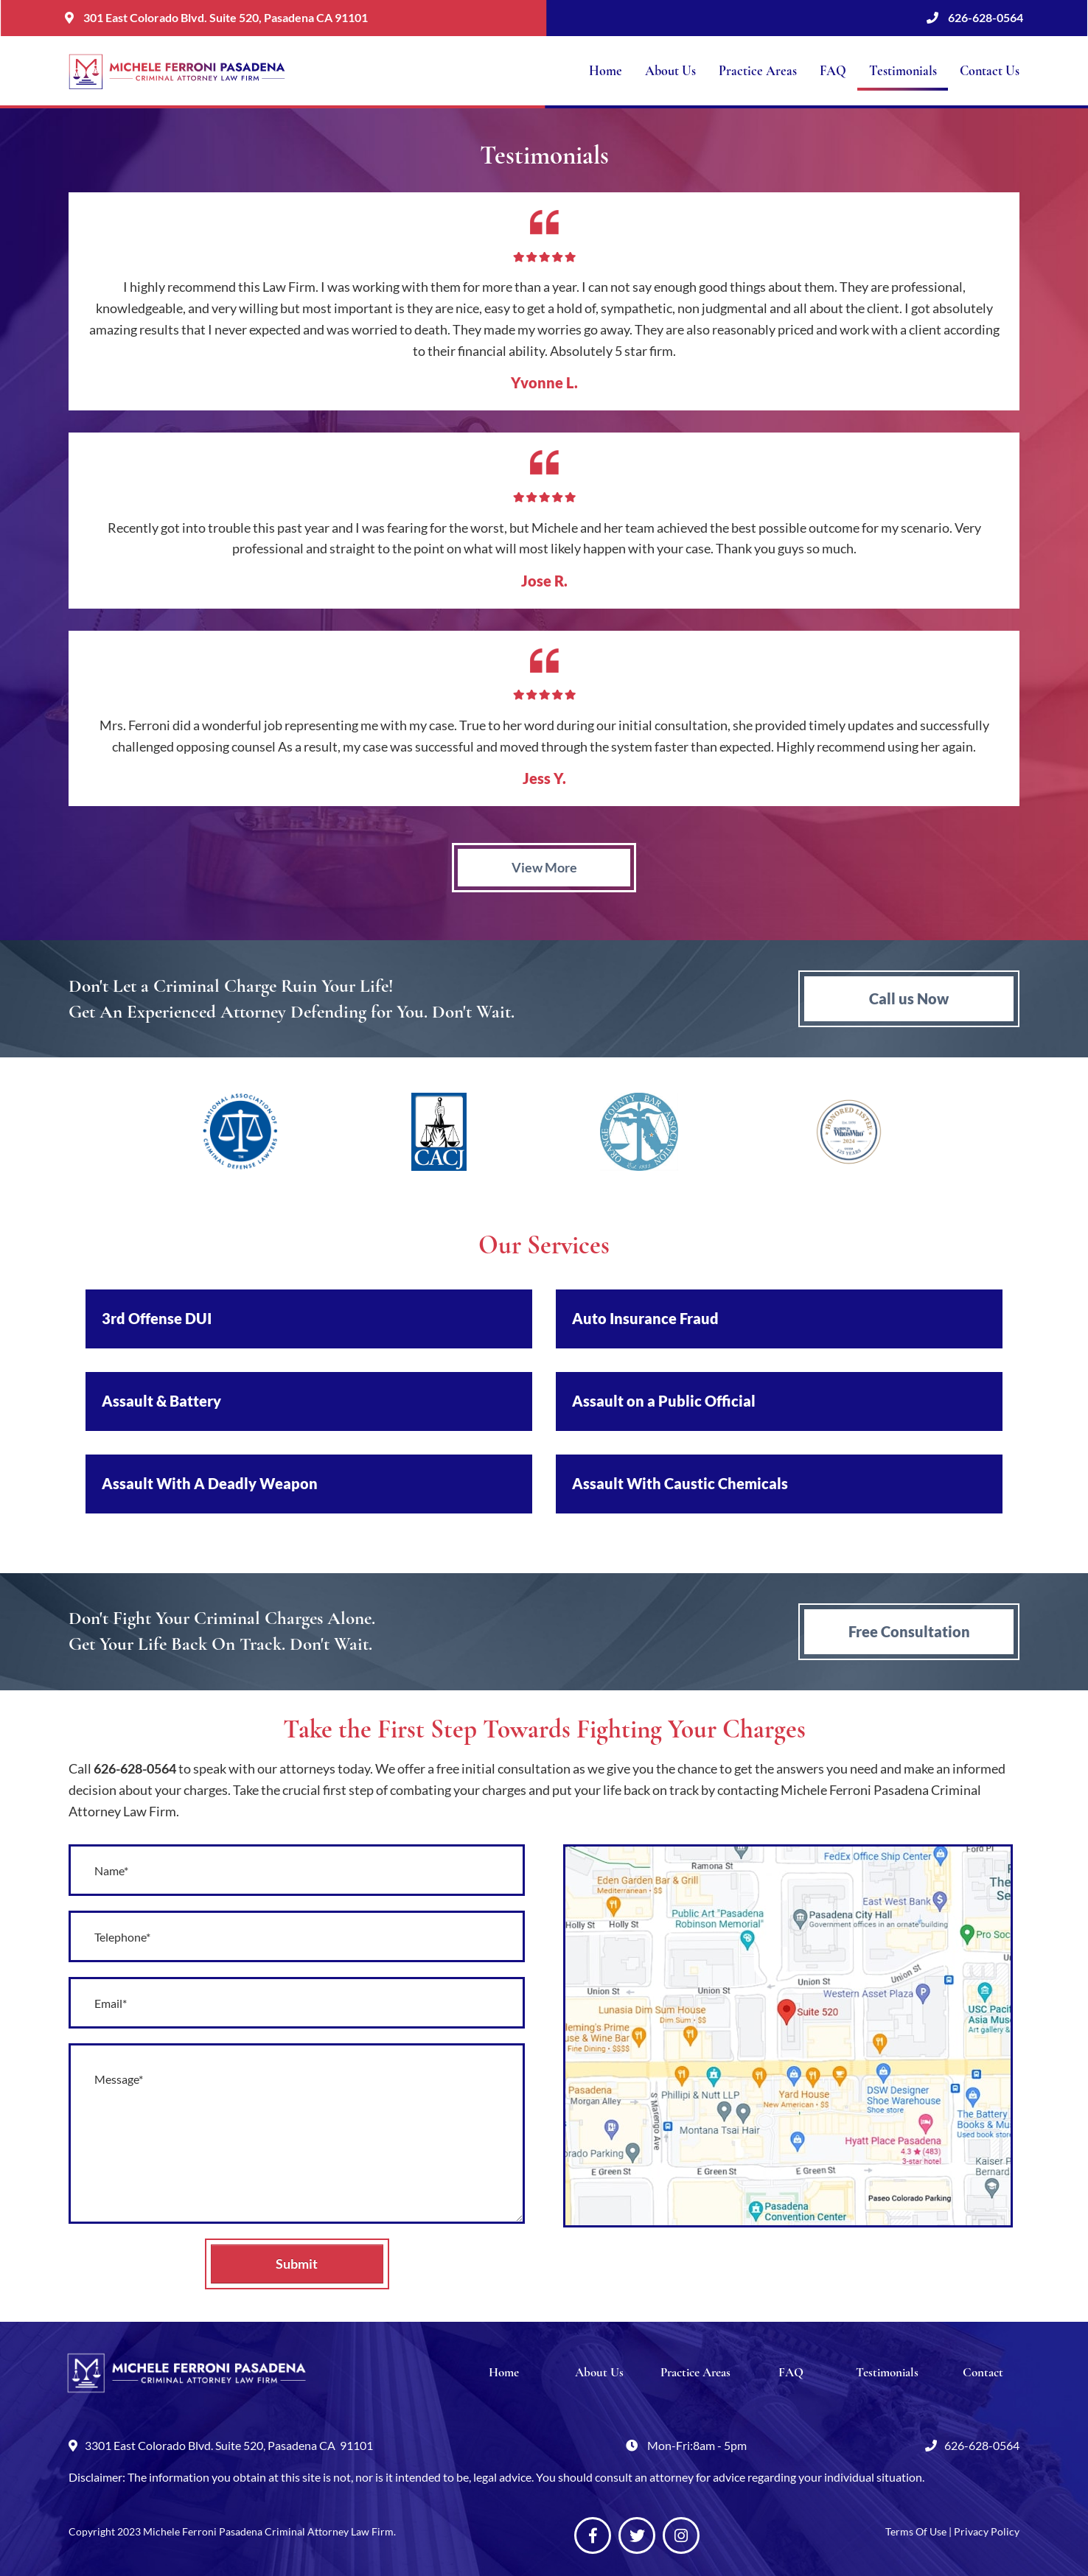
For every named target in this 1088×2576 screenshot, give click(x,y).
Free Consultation (909, 1631)
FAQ (790, 2372)
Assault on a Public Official (664, 1401)
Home (504, 2372)
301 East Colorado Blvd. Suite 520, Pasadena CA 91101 (225, 17)
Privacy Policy (986, 2531)
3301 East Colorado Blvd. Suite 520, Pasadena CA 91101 (221, 2445)
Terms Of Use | (919, 2531)
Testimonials (887, 2372)
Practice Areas (695, 2372)
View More (544, 867)
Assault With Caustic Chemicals (680, 1483)
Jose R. (544, 580)
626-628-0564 (975, 17)
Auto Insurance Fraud (645, 1318)
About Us (599, 2372)
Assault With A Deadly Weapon (210, 1483)
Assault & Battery (161, 1401)
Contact (983, 2372)
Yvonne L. (544, 382)
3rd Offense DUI (157, 1318)
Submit (297, 2263)
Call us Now (909, 998)
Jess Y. (544, 778)
